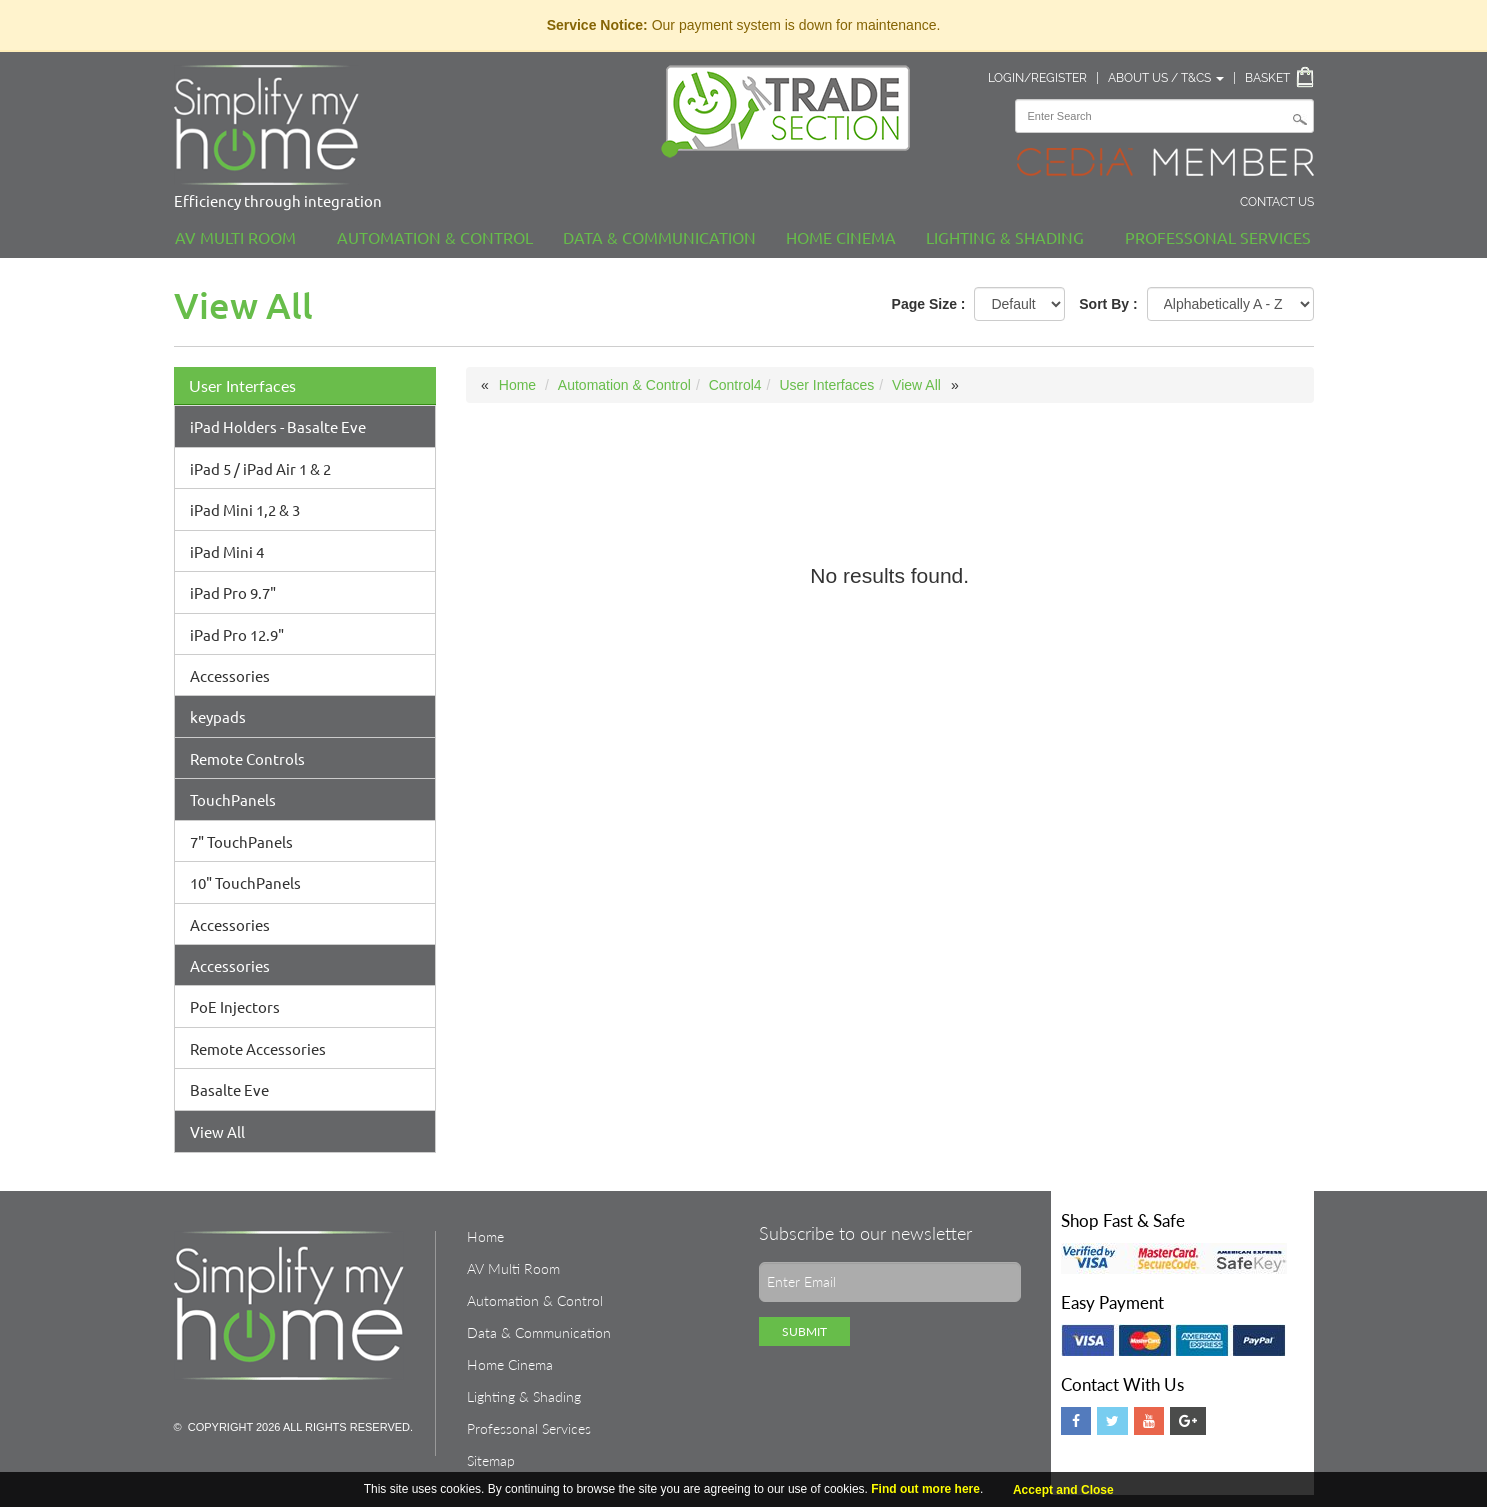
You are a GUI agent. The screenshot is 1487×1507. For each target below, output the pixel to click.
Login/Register (1037, 78)
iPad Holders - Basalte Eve (278, 426)
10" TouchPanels (245, 882)
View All (217, 1131)
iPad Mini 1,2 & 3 (245, 509)
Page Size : (929, 304)
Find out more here (925, 1489)
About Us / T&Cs (1166, 78)
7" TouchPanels (241, 841)
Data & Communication (659, 237)
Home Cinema (841, 237)
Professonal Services (1218, 237)
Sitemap (491, 1460)
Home (517, 385)
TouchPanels (233, 799)
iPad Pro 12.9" (237, 634)
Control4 (735, 385)
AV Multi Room (235, 237)
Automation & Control (435, 237)
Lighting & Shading (1005, 237)
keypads (218, 716)
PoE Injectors (235, 1006)
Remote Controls (247, 758)
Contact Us (1277, 202)
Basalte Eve (229, 1089)
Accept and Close (1063, 1490)
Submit (804, 1331)
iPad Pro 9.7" (233, 592)
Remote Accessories (258, 1048)
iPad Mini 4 (227, 551)
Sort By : (1108, 304)
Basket (1267, 78)
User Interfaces (242, 385)
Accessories (230, 675)
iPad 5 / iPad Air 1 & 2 (260, 468)
